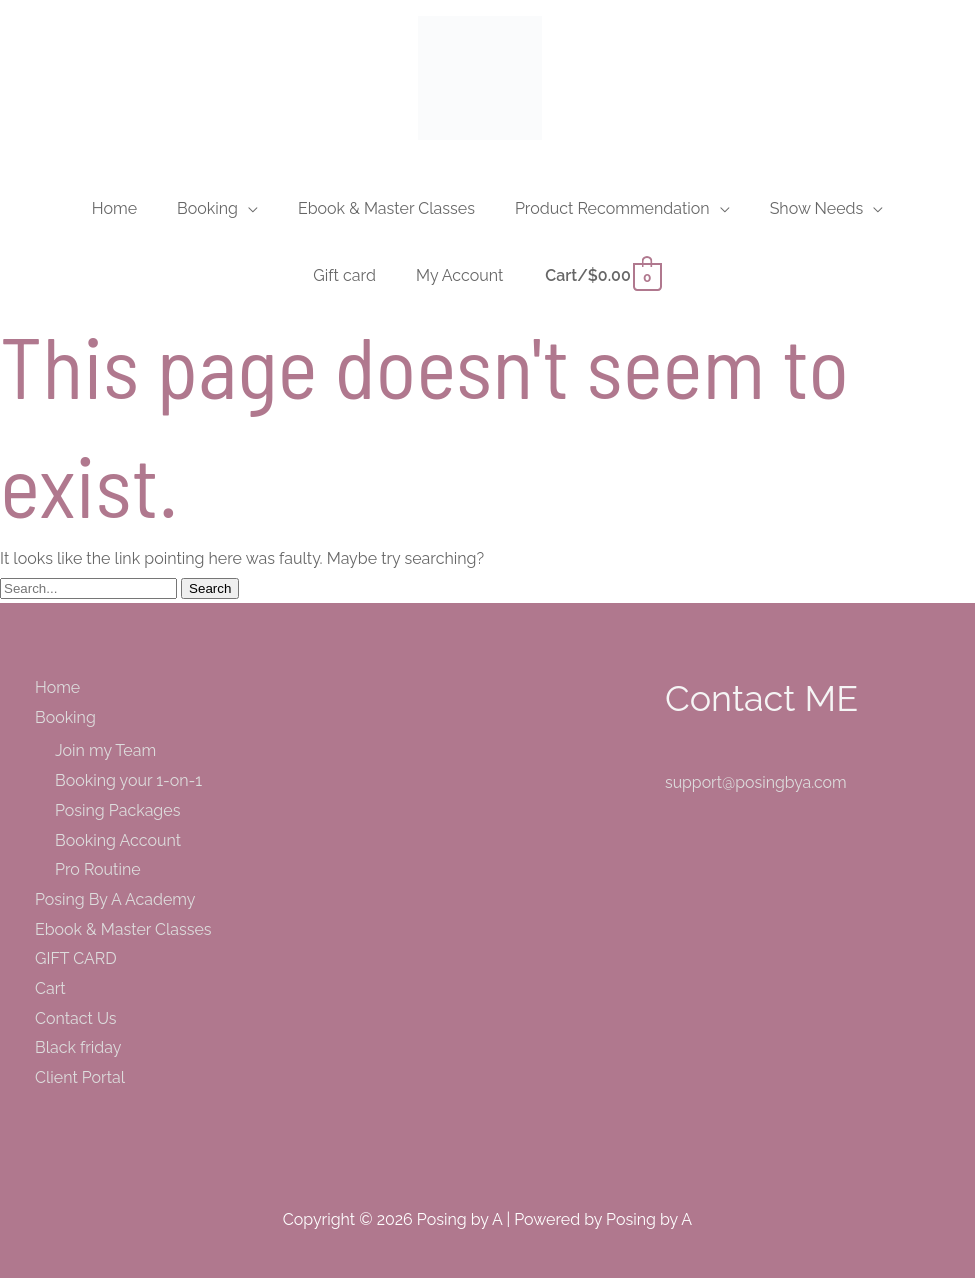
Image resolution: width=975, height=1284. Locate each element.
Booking (65, 723)
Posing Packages (117, 816)
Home (57, 693)
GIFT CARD (76, 965)
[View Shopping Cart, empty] (602, 281)
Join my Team (105, 757)
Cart (50, 994)
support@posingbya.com (756, 788)
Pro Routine (98, 875)
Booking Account (118, 846)
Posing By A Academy (115, 905)
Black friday (78, 1054)
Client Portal (80, 1083)
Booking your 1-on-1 (128, 786)
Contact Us (76, 1024)
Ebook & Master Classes (123, 935)
